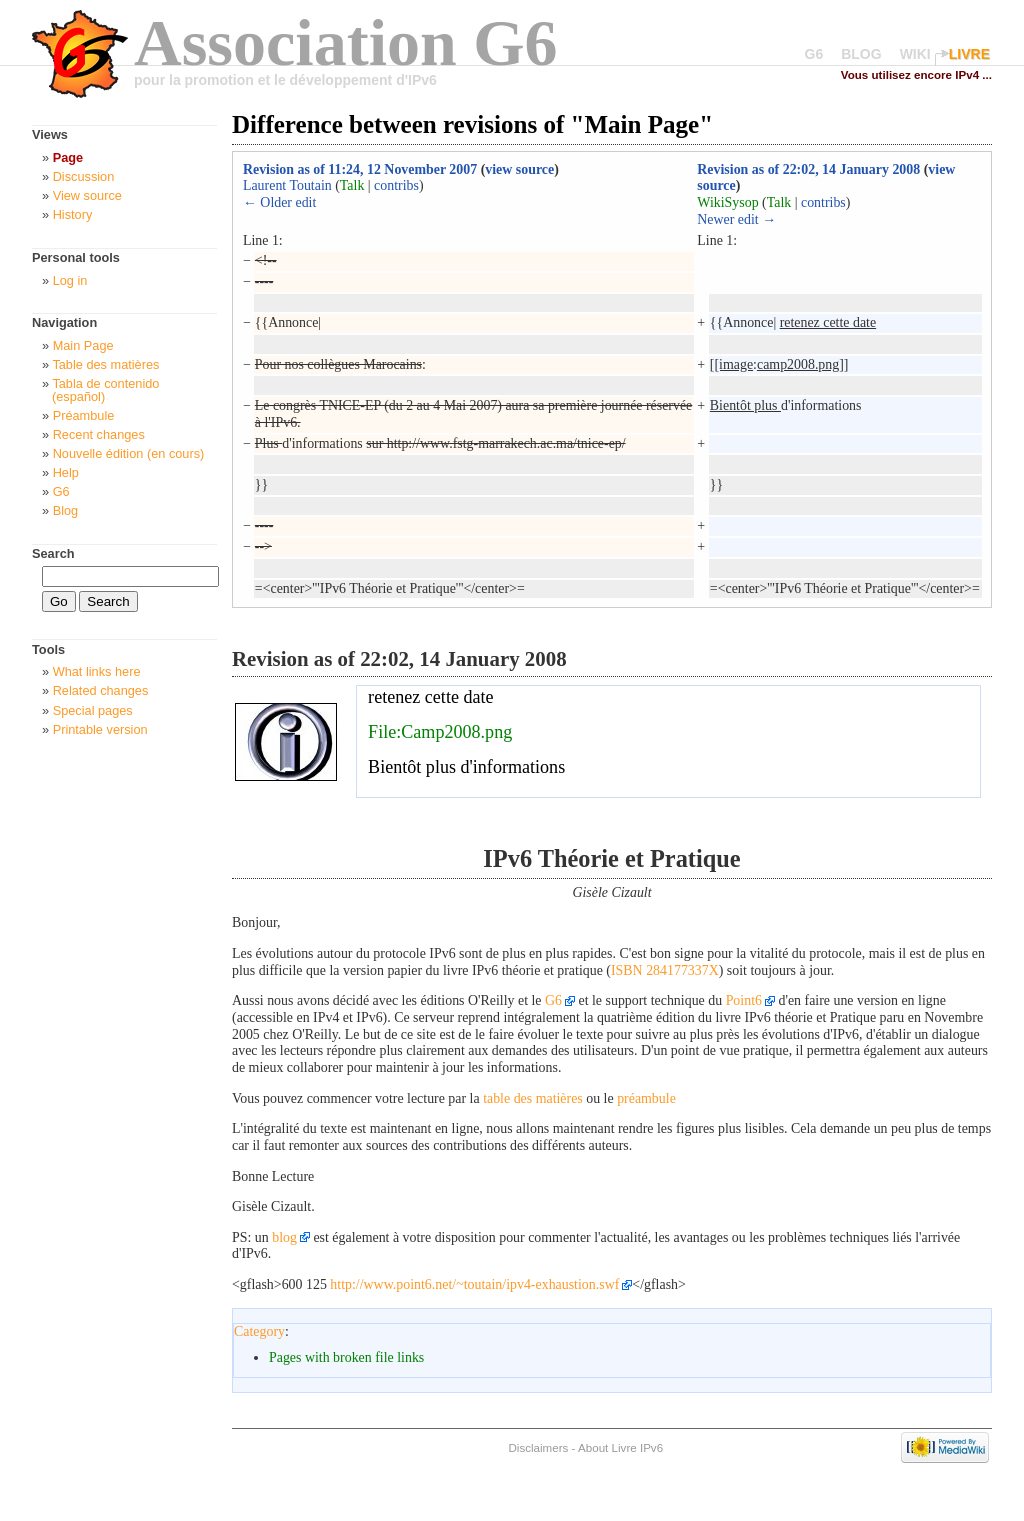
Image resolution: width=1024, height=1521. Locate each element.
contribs (396, 185)
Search (53, 553)
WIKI (915, 54)
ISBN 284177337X (665, 970)
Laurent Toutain (287, 185)
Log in (70, 280)
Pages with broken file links (346, 1357)
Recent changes (99, 434)
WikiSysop (727, 202)
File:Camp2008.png (440, 732)
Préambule (84, 415)
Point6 (744, 1000)
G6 (814, 54)
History (73, 214)
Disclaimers (538, 1447)
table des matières (533, 1098)
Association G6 (346, 42)
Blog (66, 510)
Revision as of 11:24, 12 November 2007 (360, 169)
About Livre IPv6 (620, 1447)
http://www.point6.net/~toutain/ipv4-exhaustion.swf (474, 1284)
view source (519, 169)
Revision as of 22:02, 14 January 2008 (808, 169)
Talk (352, 185)
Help (66, 472)
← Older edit (279, 202)
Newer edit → (736, 219)
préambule (646, 1098)
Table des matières (105, 364)
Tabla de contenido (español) (105, 390)
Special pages (93, 710)
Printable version (100, 729)
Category (259, 1331)
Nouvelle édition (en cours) (129, 453)
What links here (97, 671)
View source (87, 195)
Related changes (101, 690)
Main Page (83, 345)
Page (68, 157)
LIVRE (969, 54)
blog (284, 1237)
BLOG (861, 54)
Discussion (84, 176)
